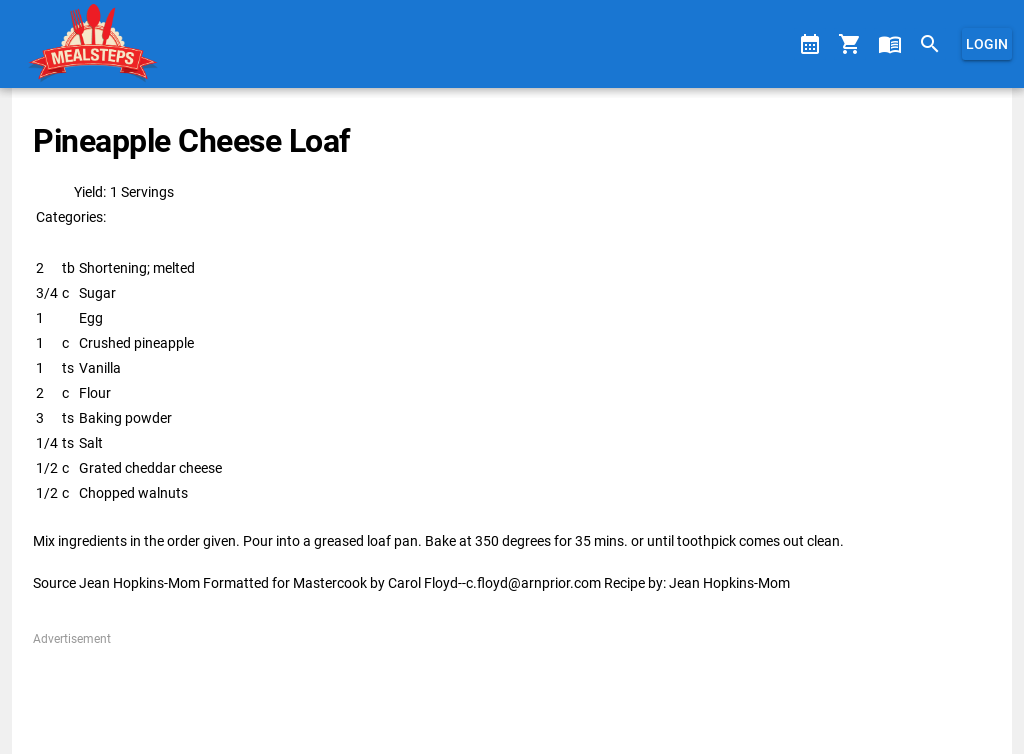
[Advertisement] (511, 693)
